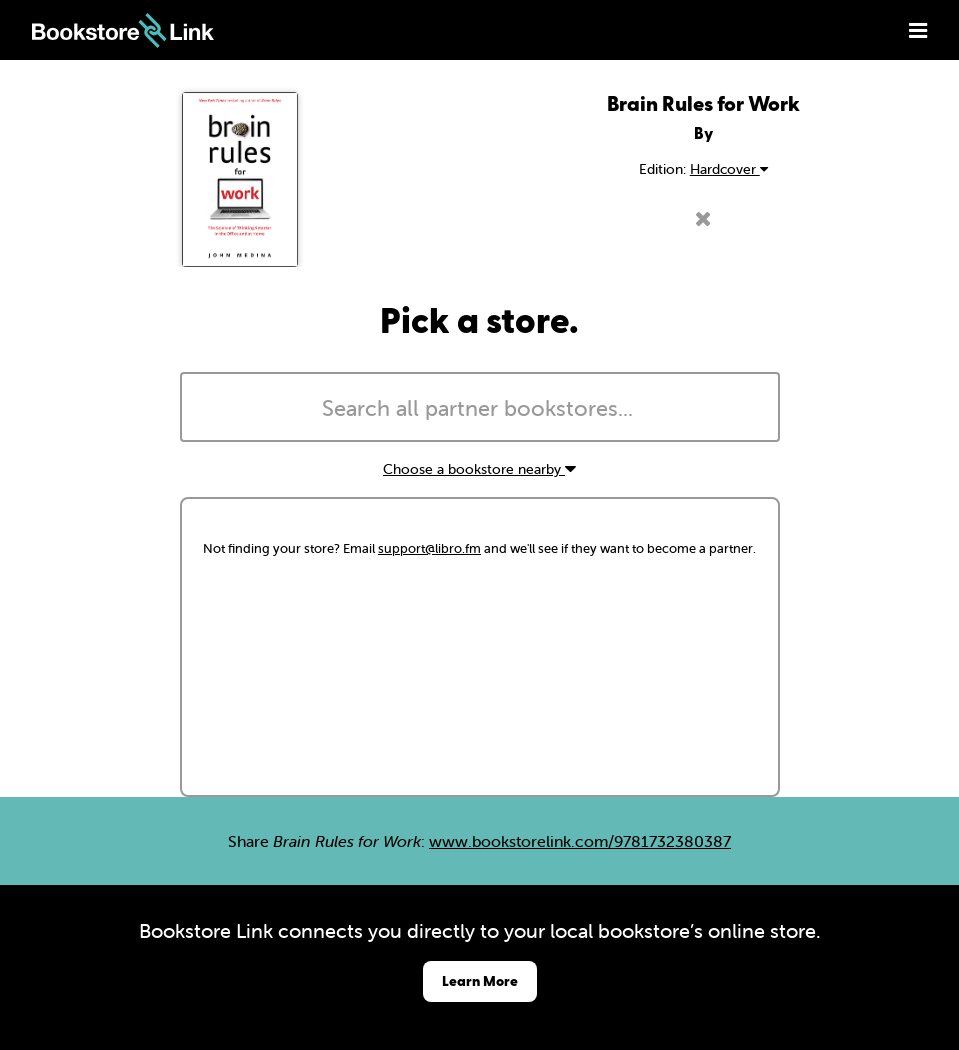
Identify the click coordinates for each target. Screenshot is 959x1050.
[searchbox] (480, 409)
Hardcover (729, 169)
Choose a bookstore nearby (479, 469)
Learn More (480, 980)
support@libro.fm (429, 548)
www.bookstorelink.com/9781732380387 (580, 841)
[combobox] (480, 407)
